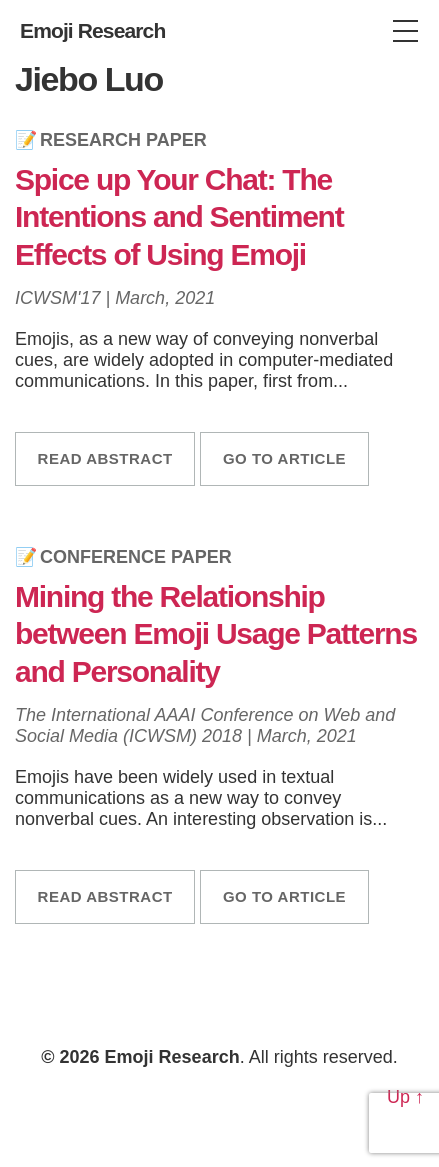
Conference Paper (136, 557)
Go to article (284, 458)
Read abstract (105, 458)
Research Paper (123, 140)
